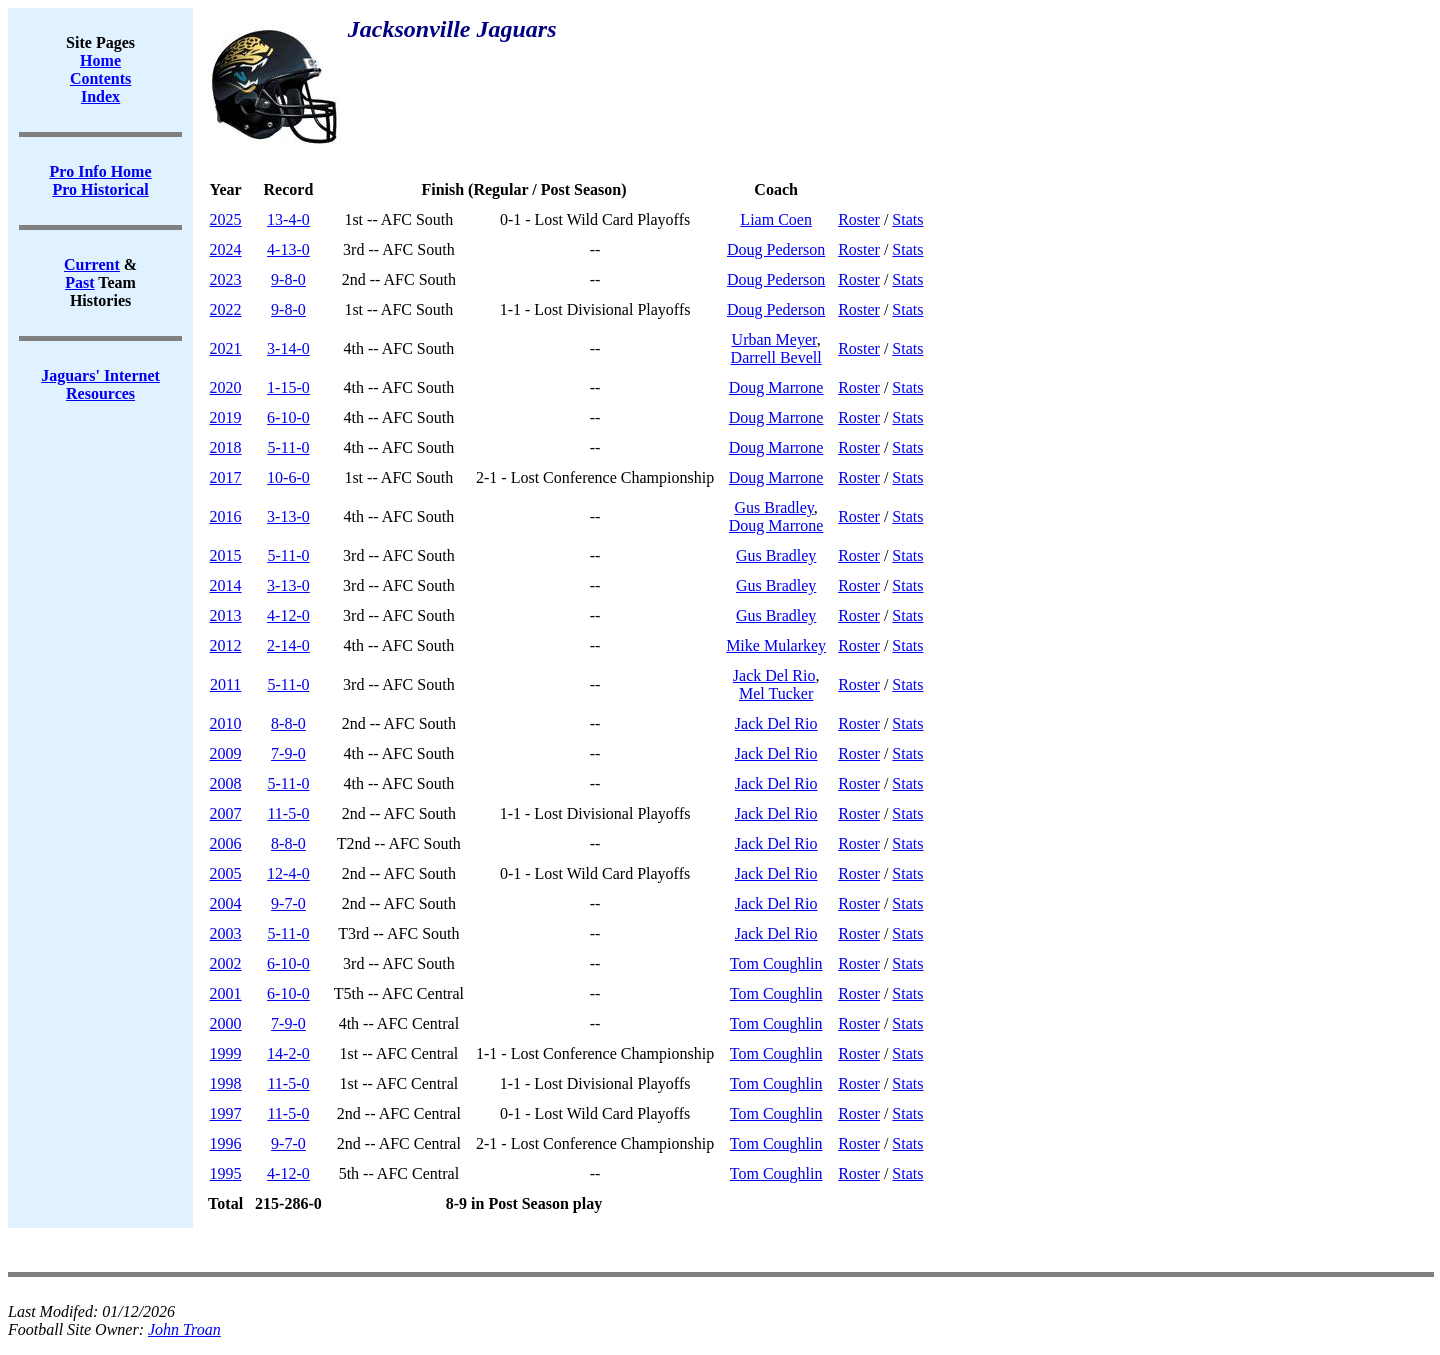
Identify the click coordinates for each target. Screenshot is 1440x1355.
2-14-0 (288, 645)
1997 (226, 1113)
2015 (226, 555)
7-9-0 (288, 753)
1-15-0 (288, 387)
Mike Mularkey (776, 645)
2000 (226, 1023)
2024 (226, 249)
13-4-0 (288, 219)
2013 (226, 615)
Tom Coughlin (776, 963)
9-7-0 (288, 903)
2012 (226, 645)
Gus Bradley (773, 507)
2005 (226, 873)
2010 (226, 723)
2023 (226, 279)
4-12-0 (288, 615)
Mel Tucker (776, 693)
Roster (859, 219)
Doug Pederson (776, 249)
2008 (226, 783)
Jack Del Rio (774, 675)
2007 (226, 813)
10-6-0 (288, 477)
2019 (226, 417)
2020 (226, 387)
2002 (226, 963)
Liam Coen (776, 219)
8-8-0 (288, 723)
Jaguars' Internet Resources (100, 384)
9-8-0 (288, 279)
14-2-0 (288, 1053)
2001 (226, 993)
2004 (226, 903)
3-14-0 (288, 348)
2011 (225, 684)
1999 (226, 1053)
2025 (226, 219)
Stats (907, 219)
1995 (226, 1173)
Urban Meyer (774, 339)
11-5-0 (288, 813)
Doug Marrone (776, 387)
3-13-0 (288, 516)
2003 (226, 933)
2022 (226, 309)
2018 (226, 447)
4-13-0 (288, 249)
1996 (226, 1143)
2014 (226, 585)
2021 (226, 348)
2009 (226, 753)
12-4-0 (288, 873)
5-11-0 (288, 447)
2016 (226, 516)
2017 (226, 477)
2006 (226, 843)
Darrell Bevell (776, 357)
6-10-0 (288, 417)
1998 (226, 1083)
